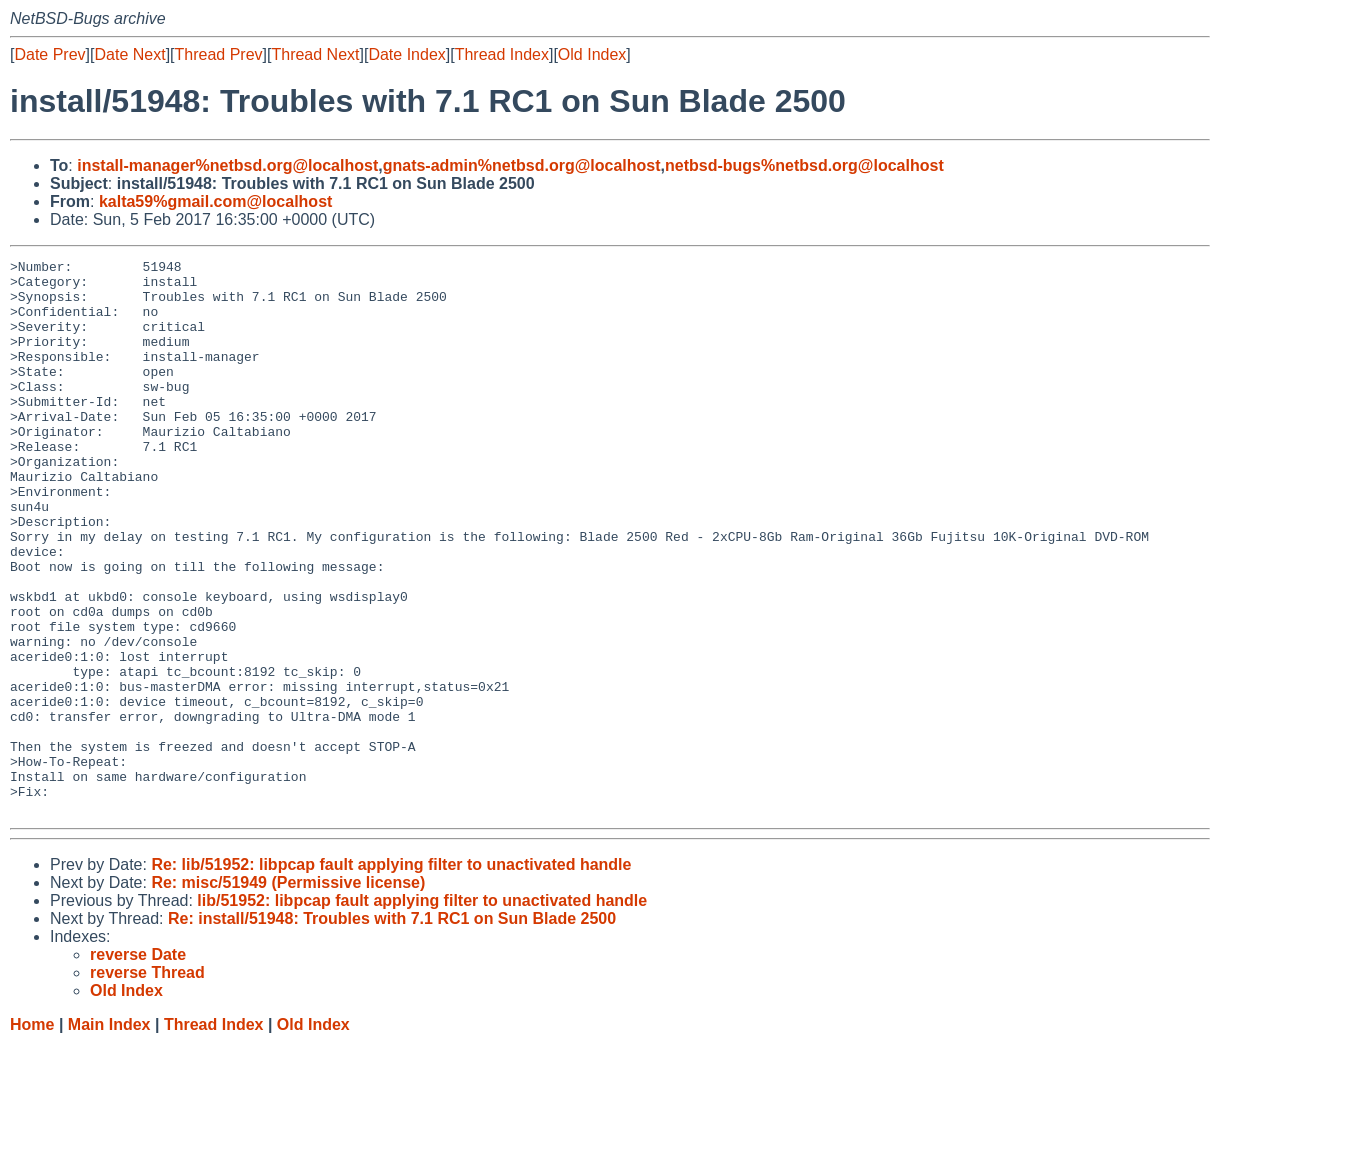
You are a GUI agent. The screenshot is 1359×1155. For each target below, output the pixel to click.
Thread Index (502, 54)
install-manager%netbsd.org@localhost (227, 165)
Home (32, 1135)
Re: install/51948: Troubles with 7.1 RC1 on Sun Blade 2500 (392, 1029)
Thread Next (315, 54)
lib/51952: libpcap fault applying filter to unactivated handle (422, 1011)
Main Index (109, 1135)
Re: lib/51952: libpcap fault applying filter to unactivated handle (391, 975)
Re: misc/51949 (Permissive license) (288, 993)
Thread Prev (219, 54)
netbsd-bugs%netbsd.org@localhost (804, 165)
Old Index (592, 54)
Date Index (406, 54)
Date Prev (49, 54)
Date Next (129, 54)
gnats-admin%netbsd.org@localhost (522, 165)
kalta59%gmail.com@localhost (215, 201)
